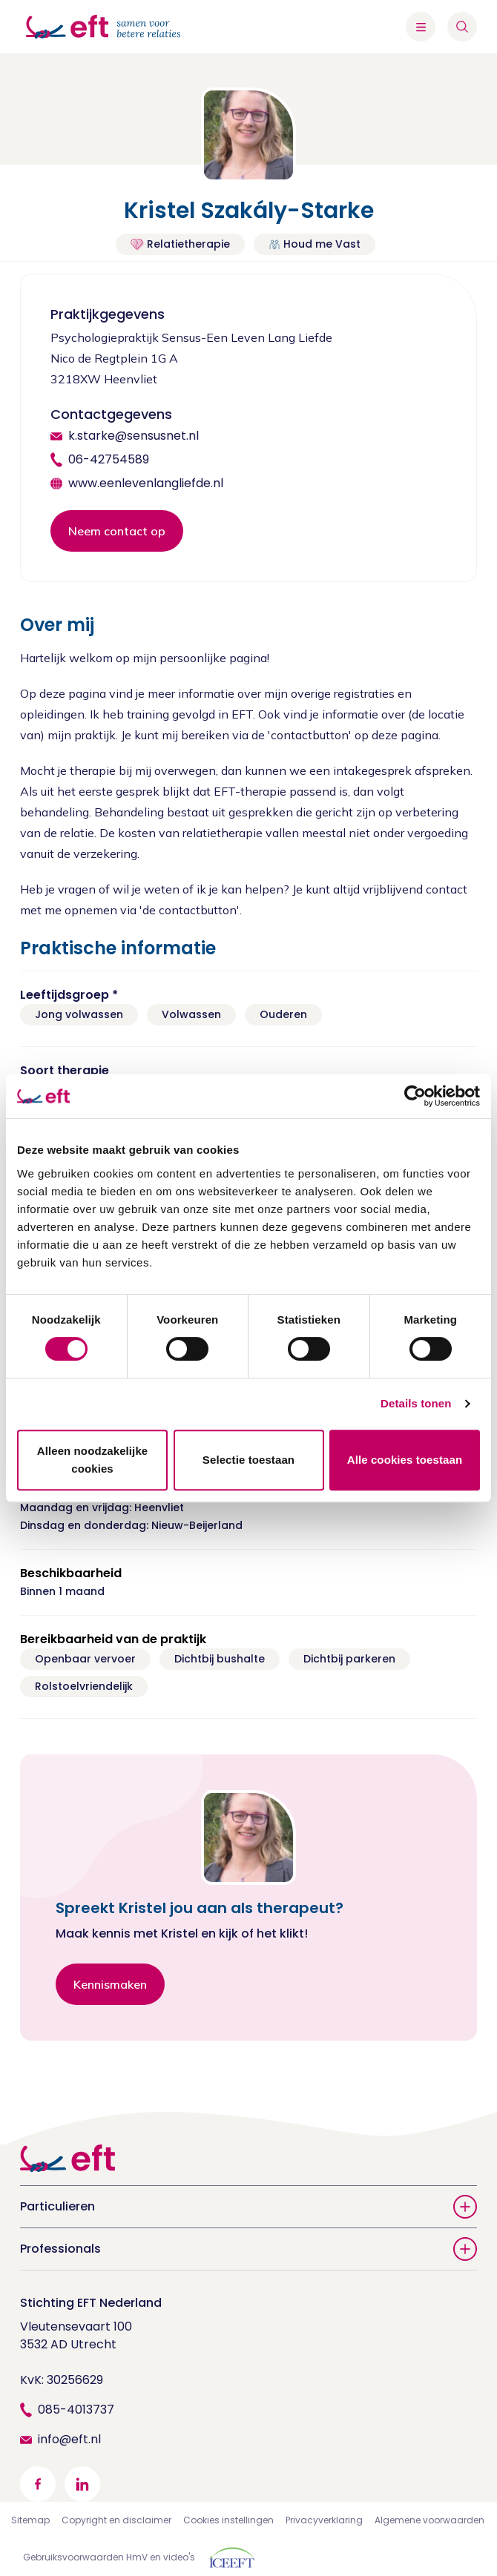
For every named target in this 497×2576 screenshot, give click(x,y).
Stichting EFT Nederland (91, 2302)
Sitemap (30, 2520)
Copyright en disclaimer (116, 2520)
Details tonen (416, 1403)
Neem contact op (116, 531)
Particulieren (248, 2207)
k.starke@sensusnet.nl (133, 435)
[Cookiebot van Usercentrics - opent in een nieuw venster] (415, 1096)
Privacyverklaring (324, 2520)
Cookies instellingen (228, 2520)
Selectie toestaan (248, 1459)
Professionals (248, 2249)
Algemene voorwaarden (429, 2520)
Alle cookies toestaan (405, 1459)
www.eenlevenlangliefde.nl (145, 483)
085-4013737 (76, 2409)
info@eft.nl (69, 2439)
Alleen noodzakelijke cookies (92, 1459)
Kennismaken (110, 1984)
